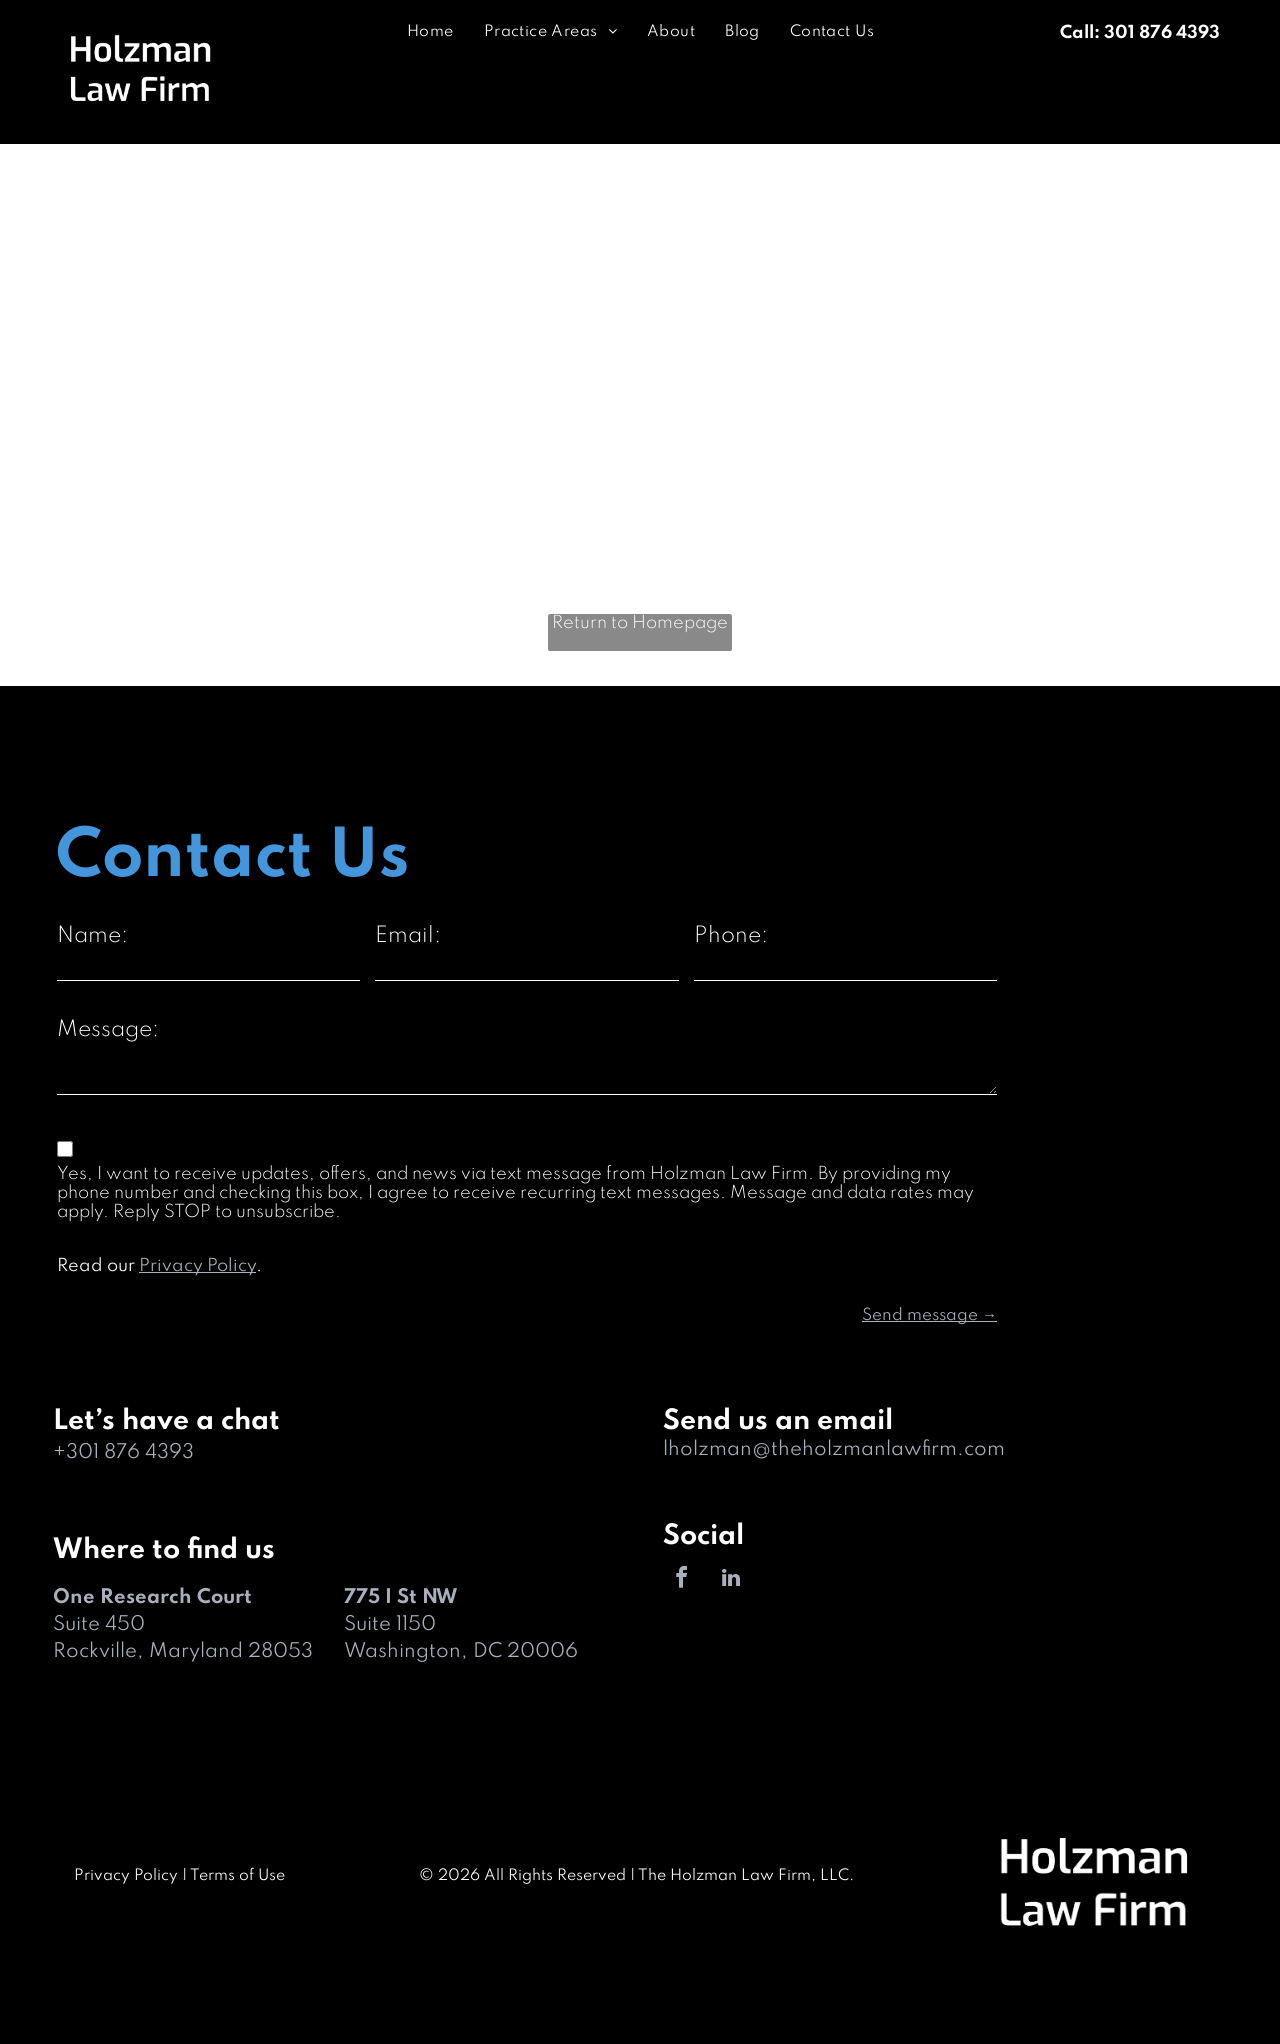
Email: (408, 936)
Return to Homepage (640, 623)
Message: (108, 1030)
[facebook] (682, 1580)
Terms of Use (237, 1876)
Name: (92, 936)
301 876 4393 (130, 1453)
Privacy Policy (197, 1266)
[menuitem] (430, 32)
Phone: (731, 936)
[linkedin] (731, 1580)
